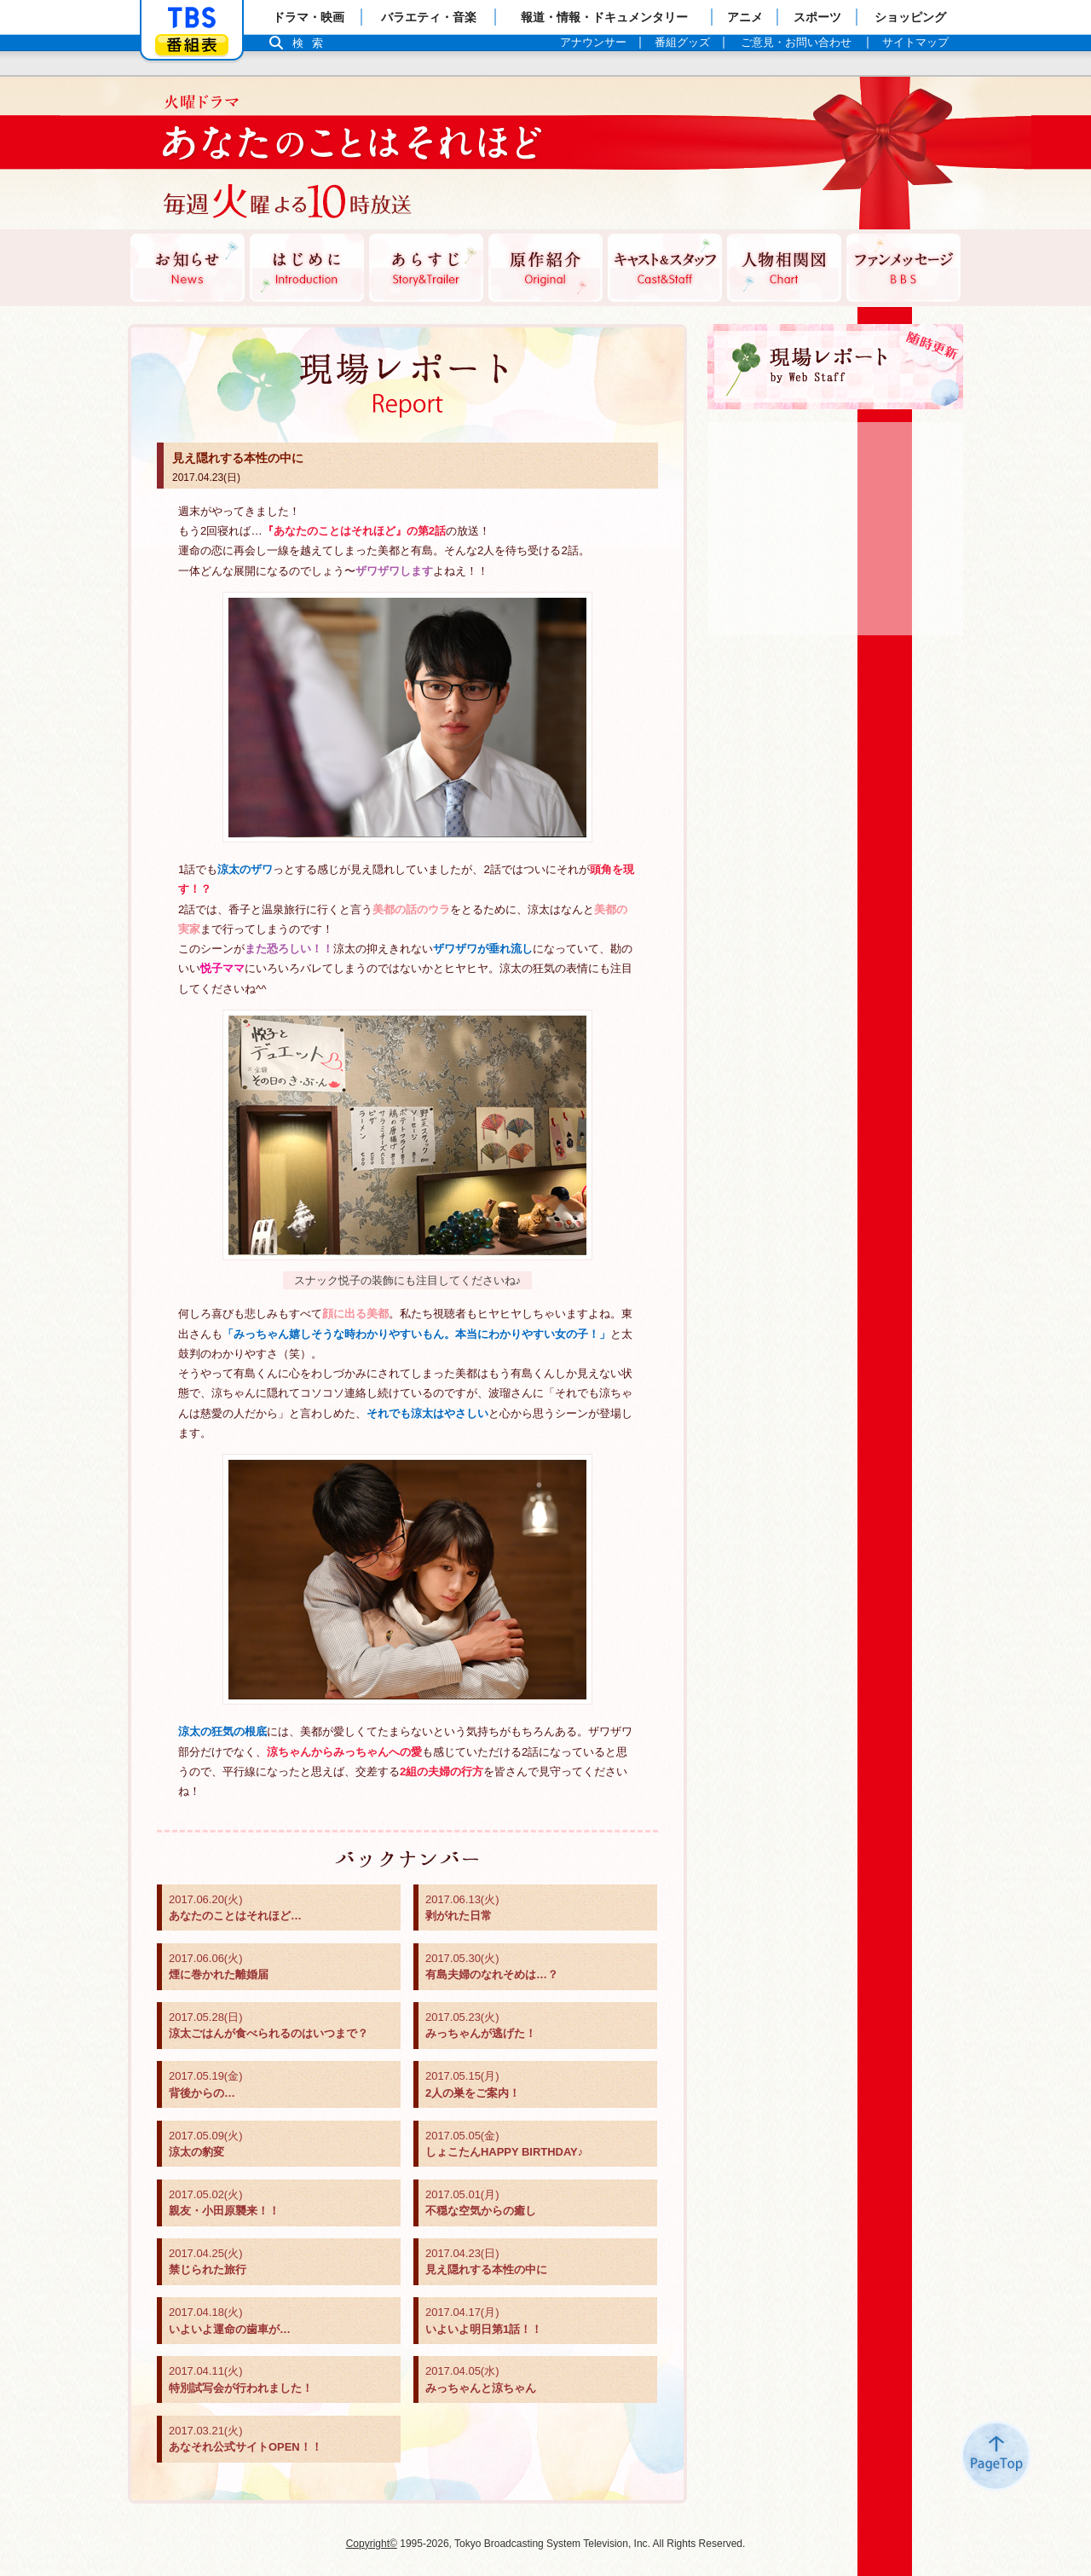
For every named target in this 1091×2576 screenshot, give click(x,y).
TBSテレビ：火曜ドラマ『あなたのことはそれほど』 (337, 153)
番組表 (191, 44)
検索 (312, 43)
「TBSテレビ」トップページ (191, 18)
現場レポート (835, 366)
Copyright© (371, 2544)
